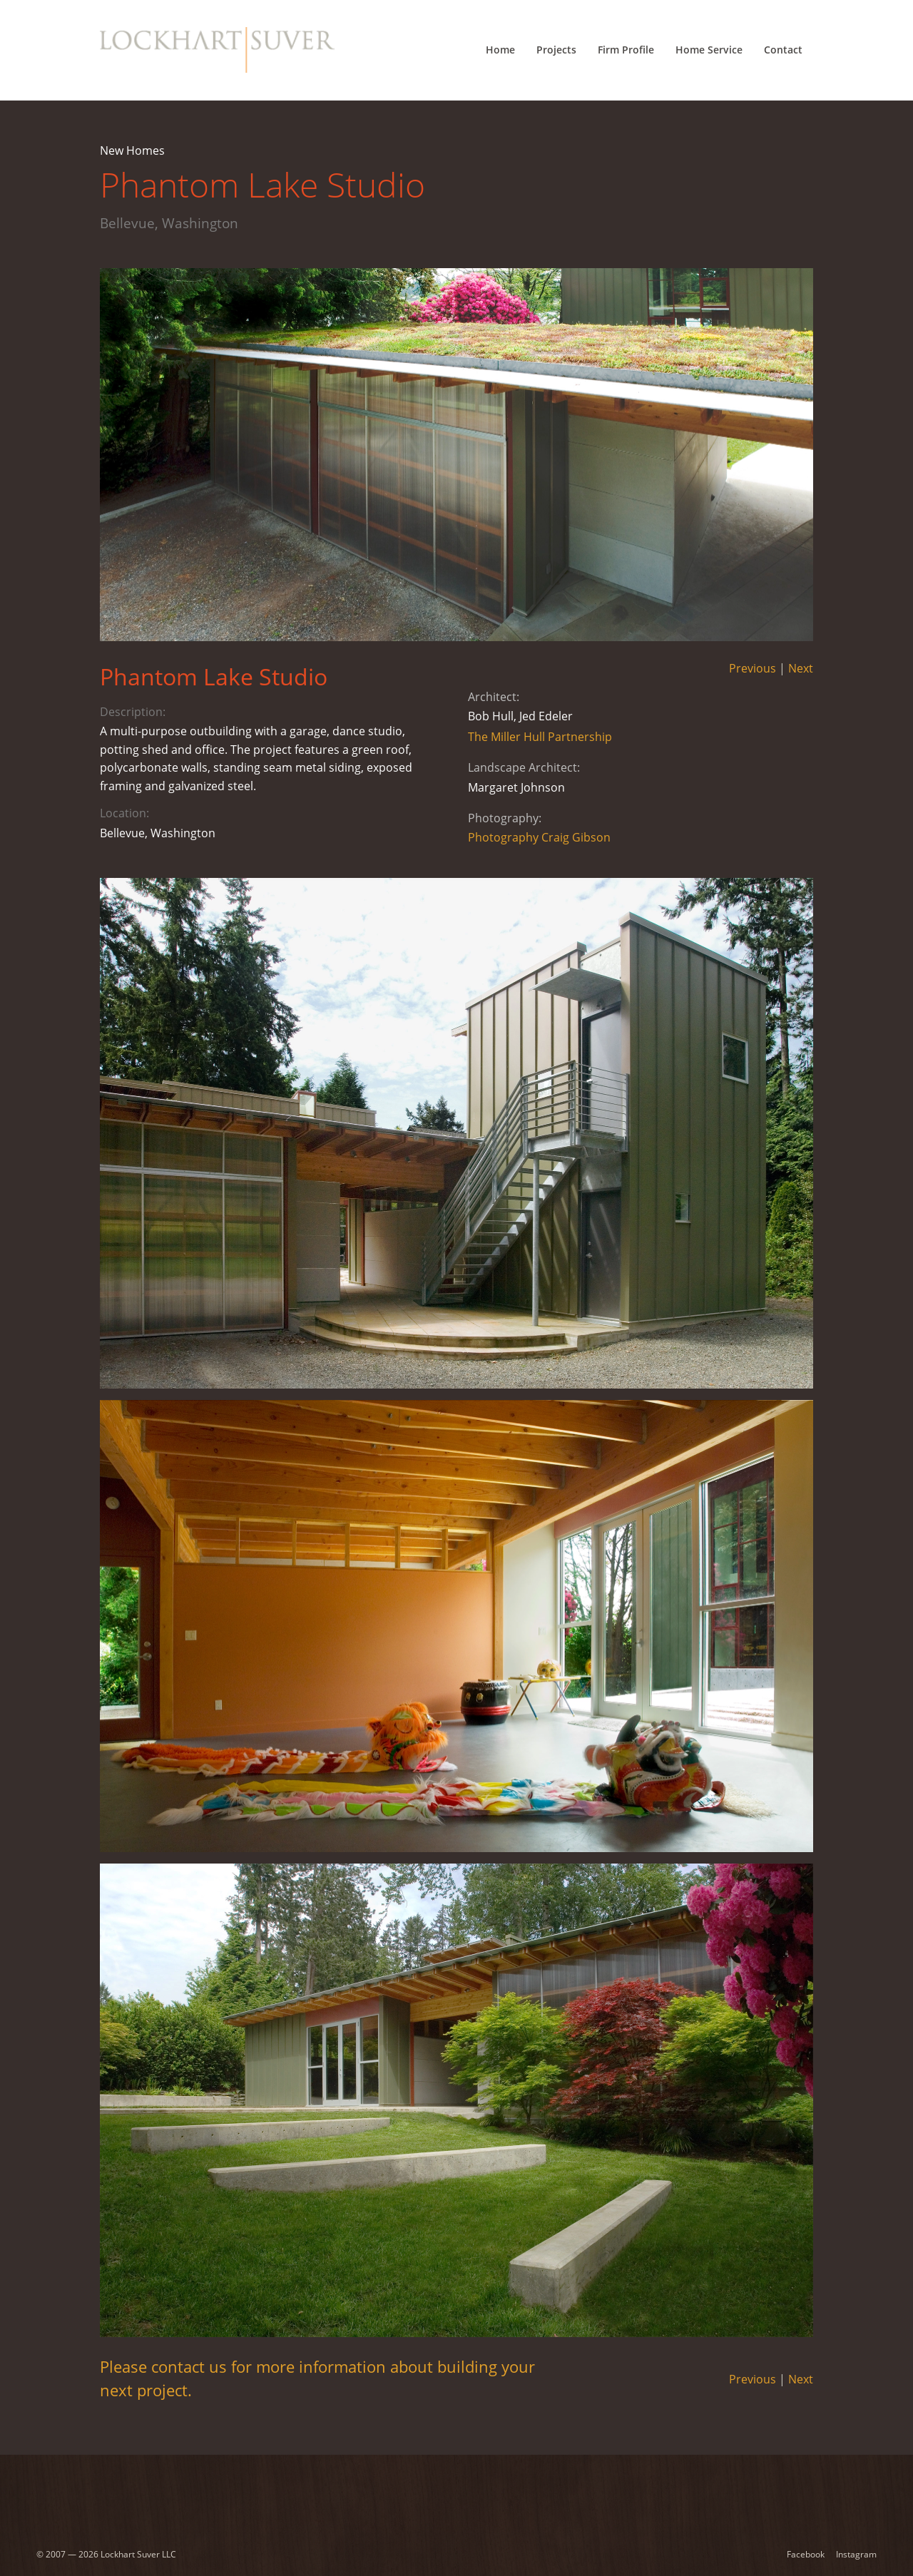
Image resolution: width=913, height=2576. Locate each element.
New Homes (132, 150)
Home (500, 49)
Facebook (806, 2554)
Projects (556, 49)
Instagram (856, 2554)
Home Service (709, 49)
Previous (752, 668)
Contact (783, 49)
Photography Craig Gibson (539, 837)
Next (800, 668)
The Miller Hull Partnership (540, 737)
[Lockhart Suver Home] (217, 50)
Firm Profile (626, 49)
